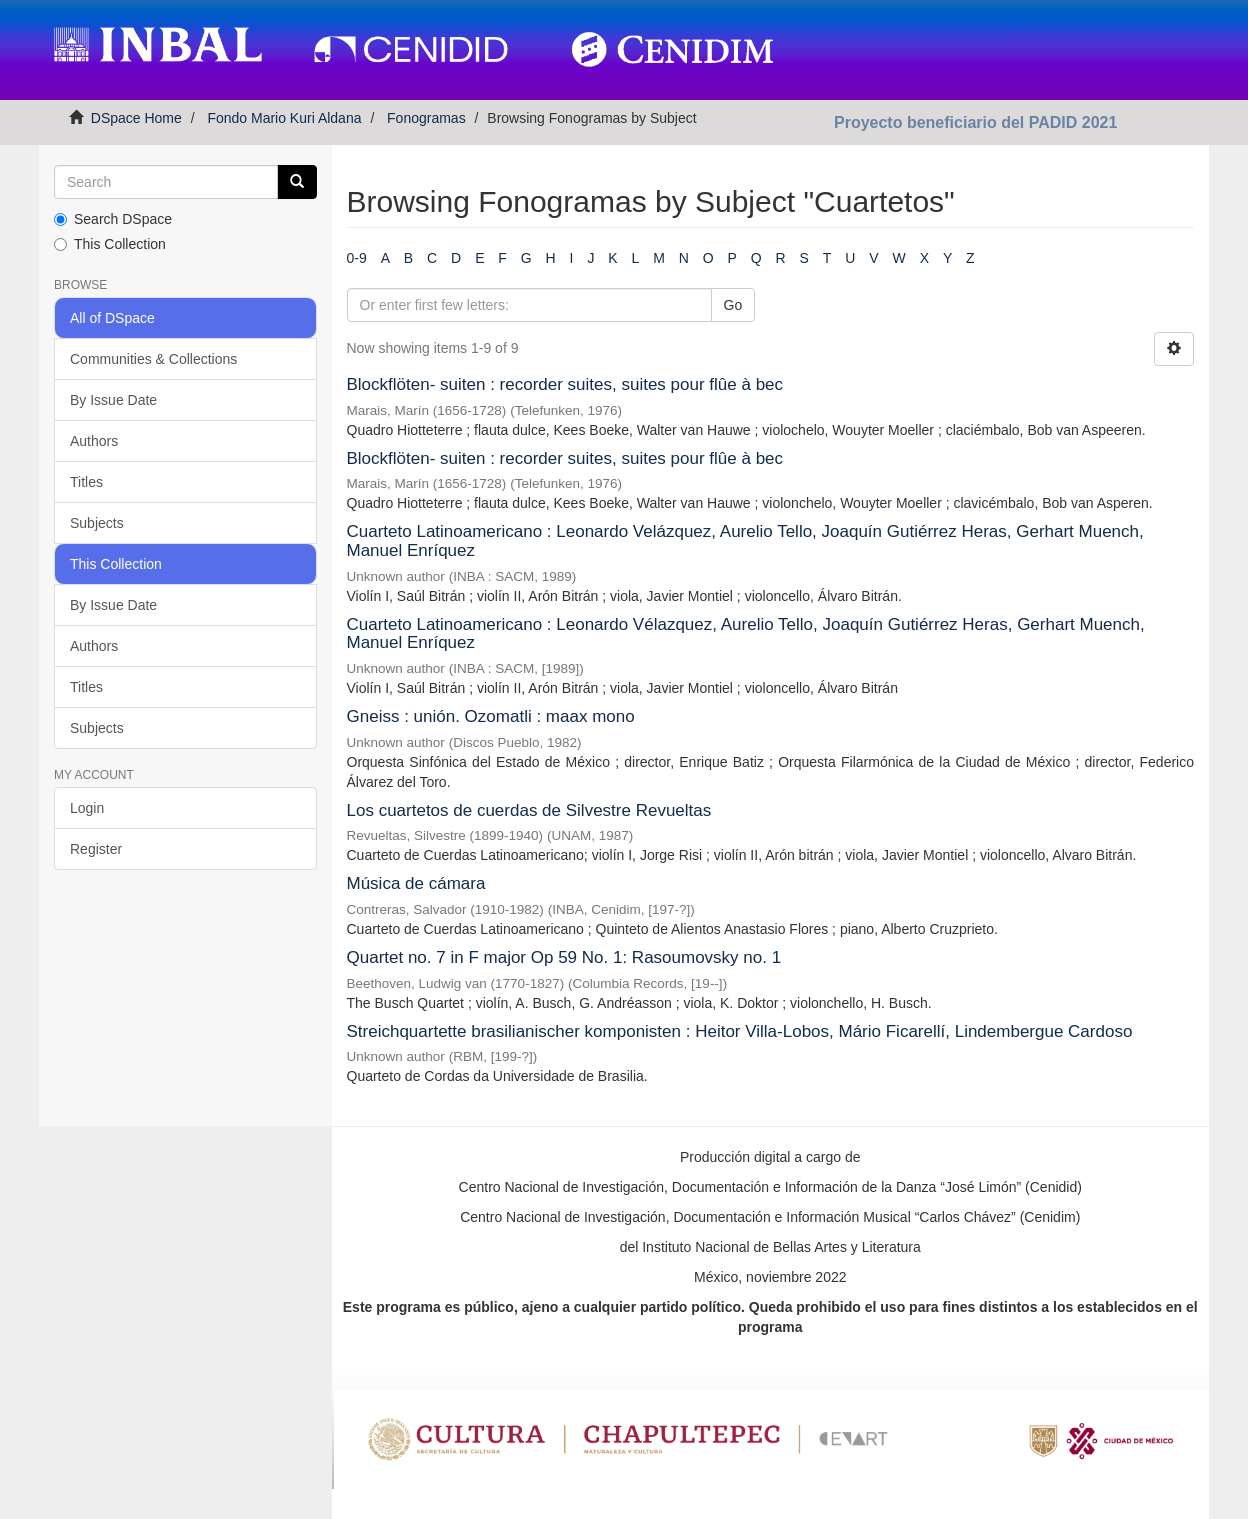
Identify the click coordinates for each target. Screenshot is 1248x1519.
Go (733, 305)
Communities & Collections (153, 359)
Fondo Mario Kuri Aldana (284, 118)
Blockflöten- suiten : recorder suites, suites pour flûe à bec (565, 384)
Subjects (97, 523)
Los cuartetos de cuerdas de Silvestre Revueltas (529, 810)
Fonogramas (426, 118)
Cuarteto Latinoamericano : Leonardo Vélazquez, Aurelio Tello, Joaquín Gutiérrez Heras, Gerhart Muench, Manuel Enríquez (746, 634)
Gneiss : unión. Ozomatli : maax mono (491, 716)
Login (87, 808)
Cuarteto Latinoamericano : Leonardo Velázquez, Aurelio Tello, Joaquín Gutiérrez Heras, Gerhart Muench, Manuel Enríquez (745, 541)
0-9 (357, 258)
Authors (94, 441)
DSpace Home (136, 118)
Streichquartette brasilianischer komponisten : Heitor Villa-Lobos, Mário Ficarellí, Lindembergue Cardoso (740, 1031)
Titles (86, 482)
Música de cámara (416, 883)
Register (96, 849)
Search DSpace (113, 219)
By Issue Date (113, 400)
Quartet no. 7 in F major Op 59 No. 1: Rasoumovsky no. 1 (564, 957)
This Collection (110, 244)
